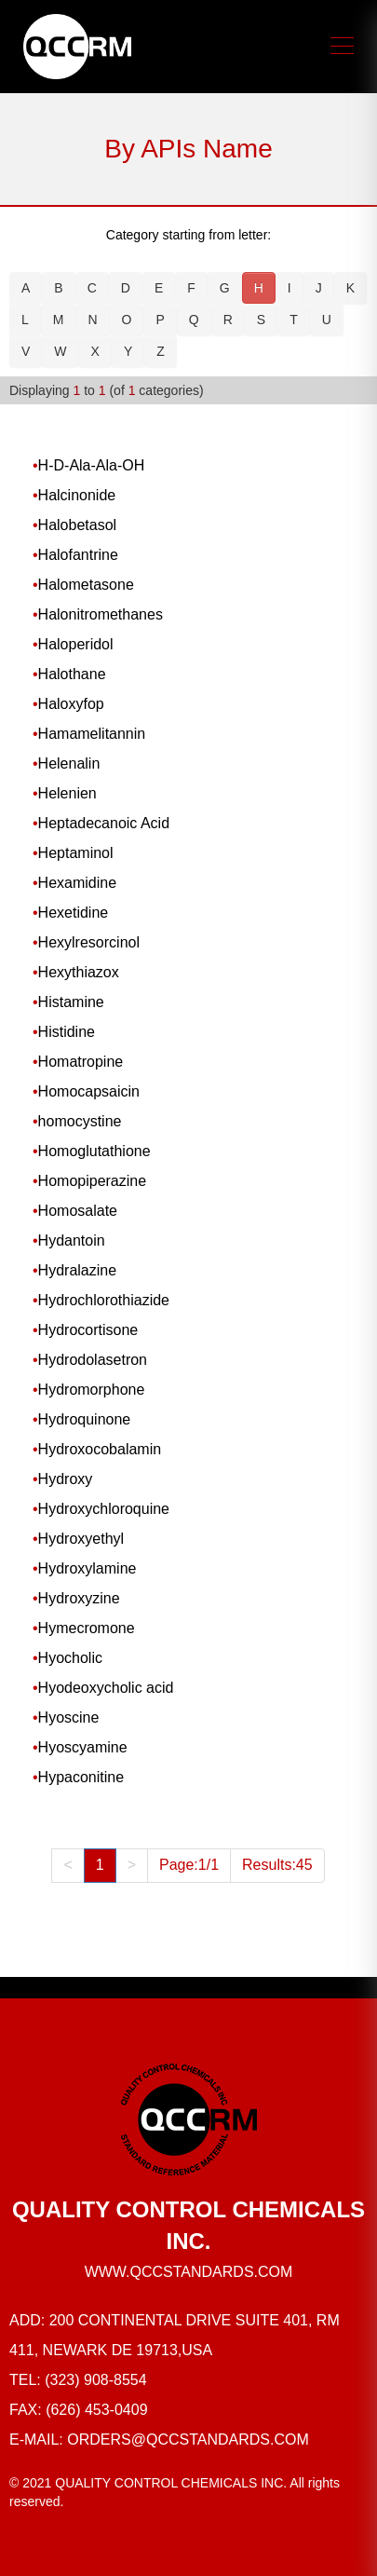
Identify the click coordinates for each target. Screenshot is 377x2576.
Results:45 (277, 1865)
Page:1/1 (189, 1865)
